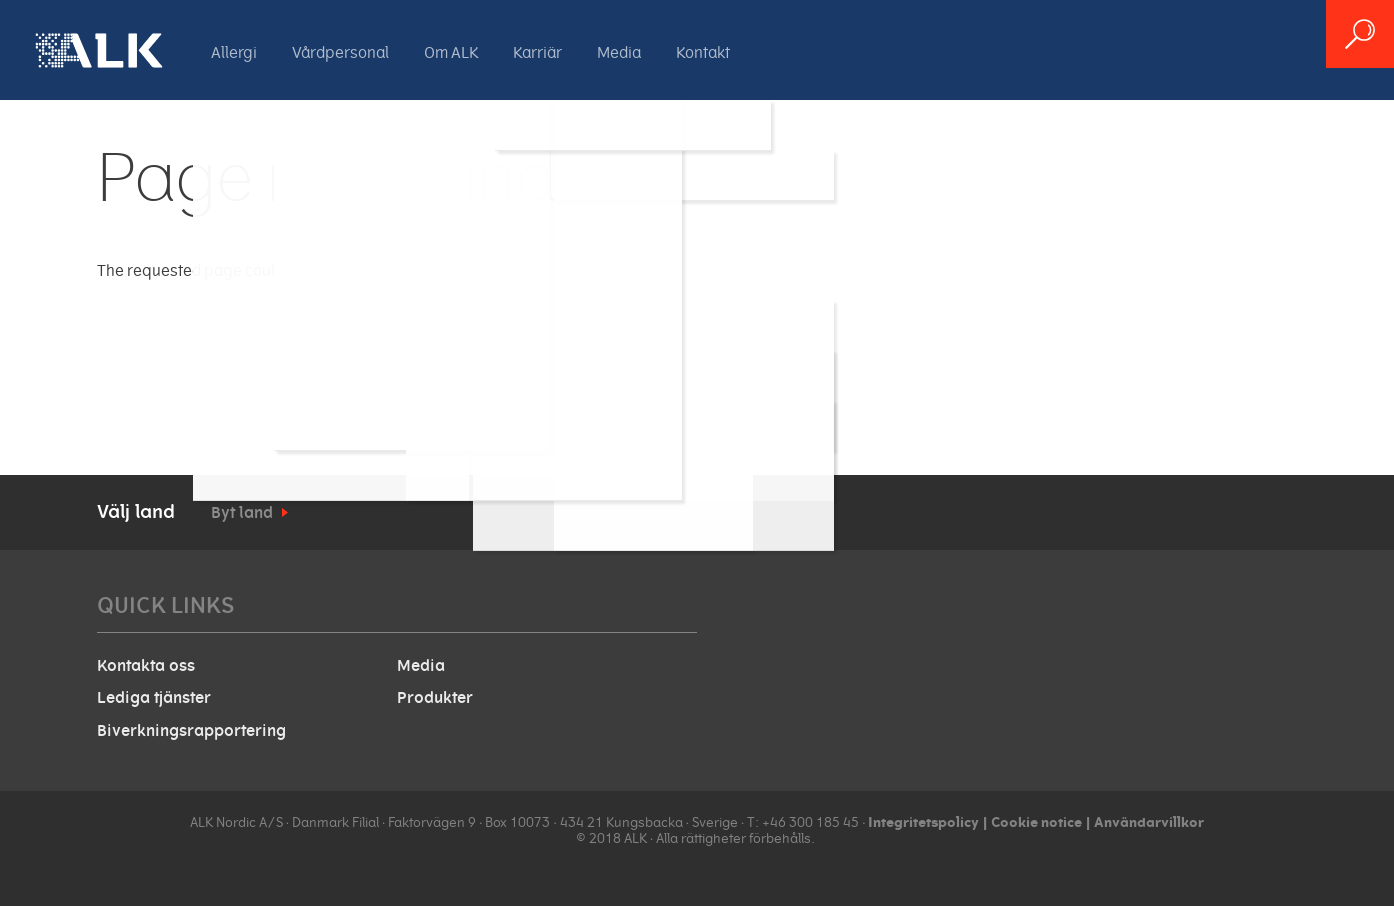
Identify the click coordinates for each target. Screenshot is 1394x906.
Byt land (242, 513)
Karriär (537, 53)
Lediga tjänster (154, 698)
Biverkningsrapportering (191, 731)
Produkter (435, 698)
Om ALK (451, 53)
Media (619, 53)
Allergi (234, 53)
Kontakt (703, 53)
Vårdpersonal (340, 53)
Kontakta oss (146, 666)
